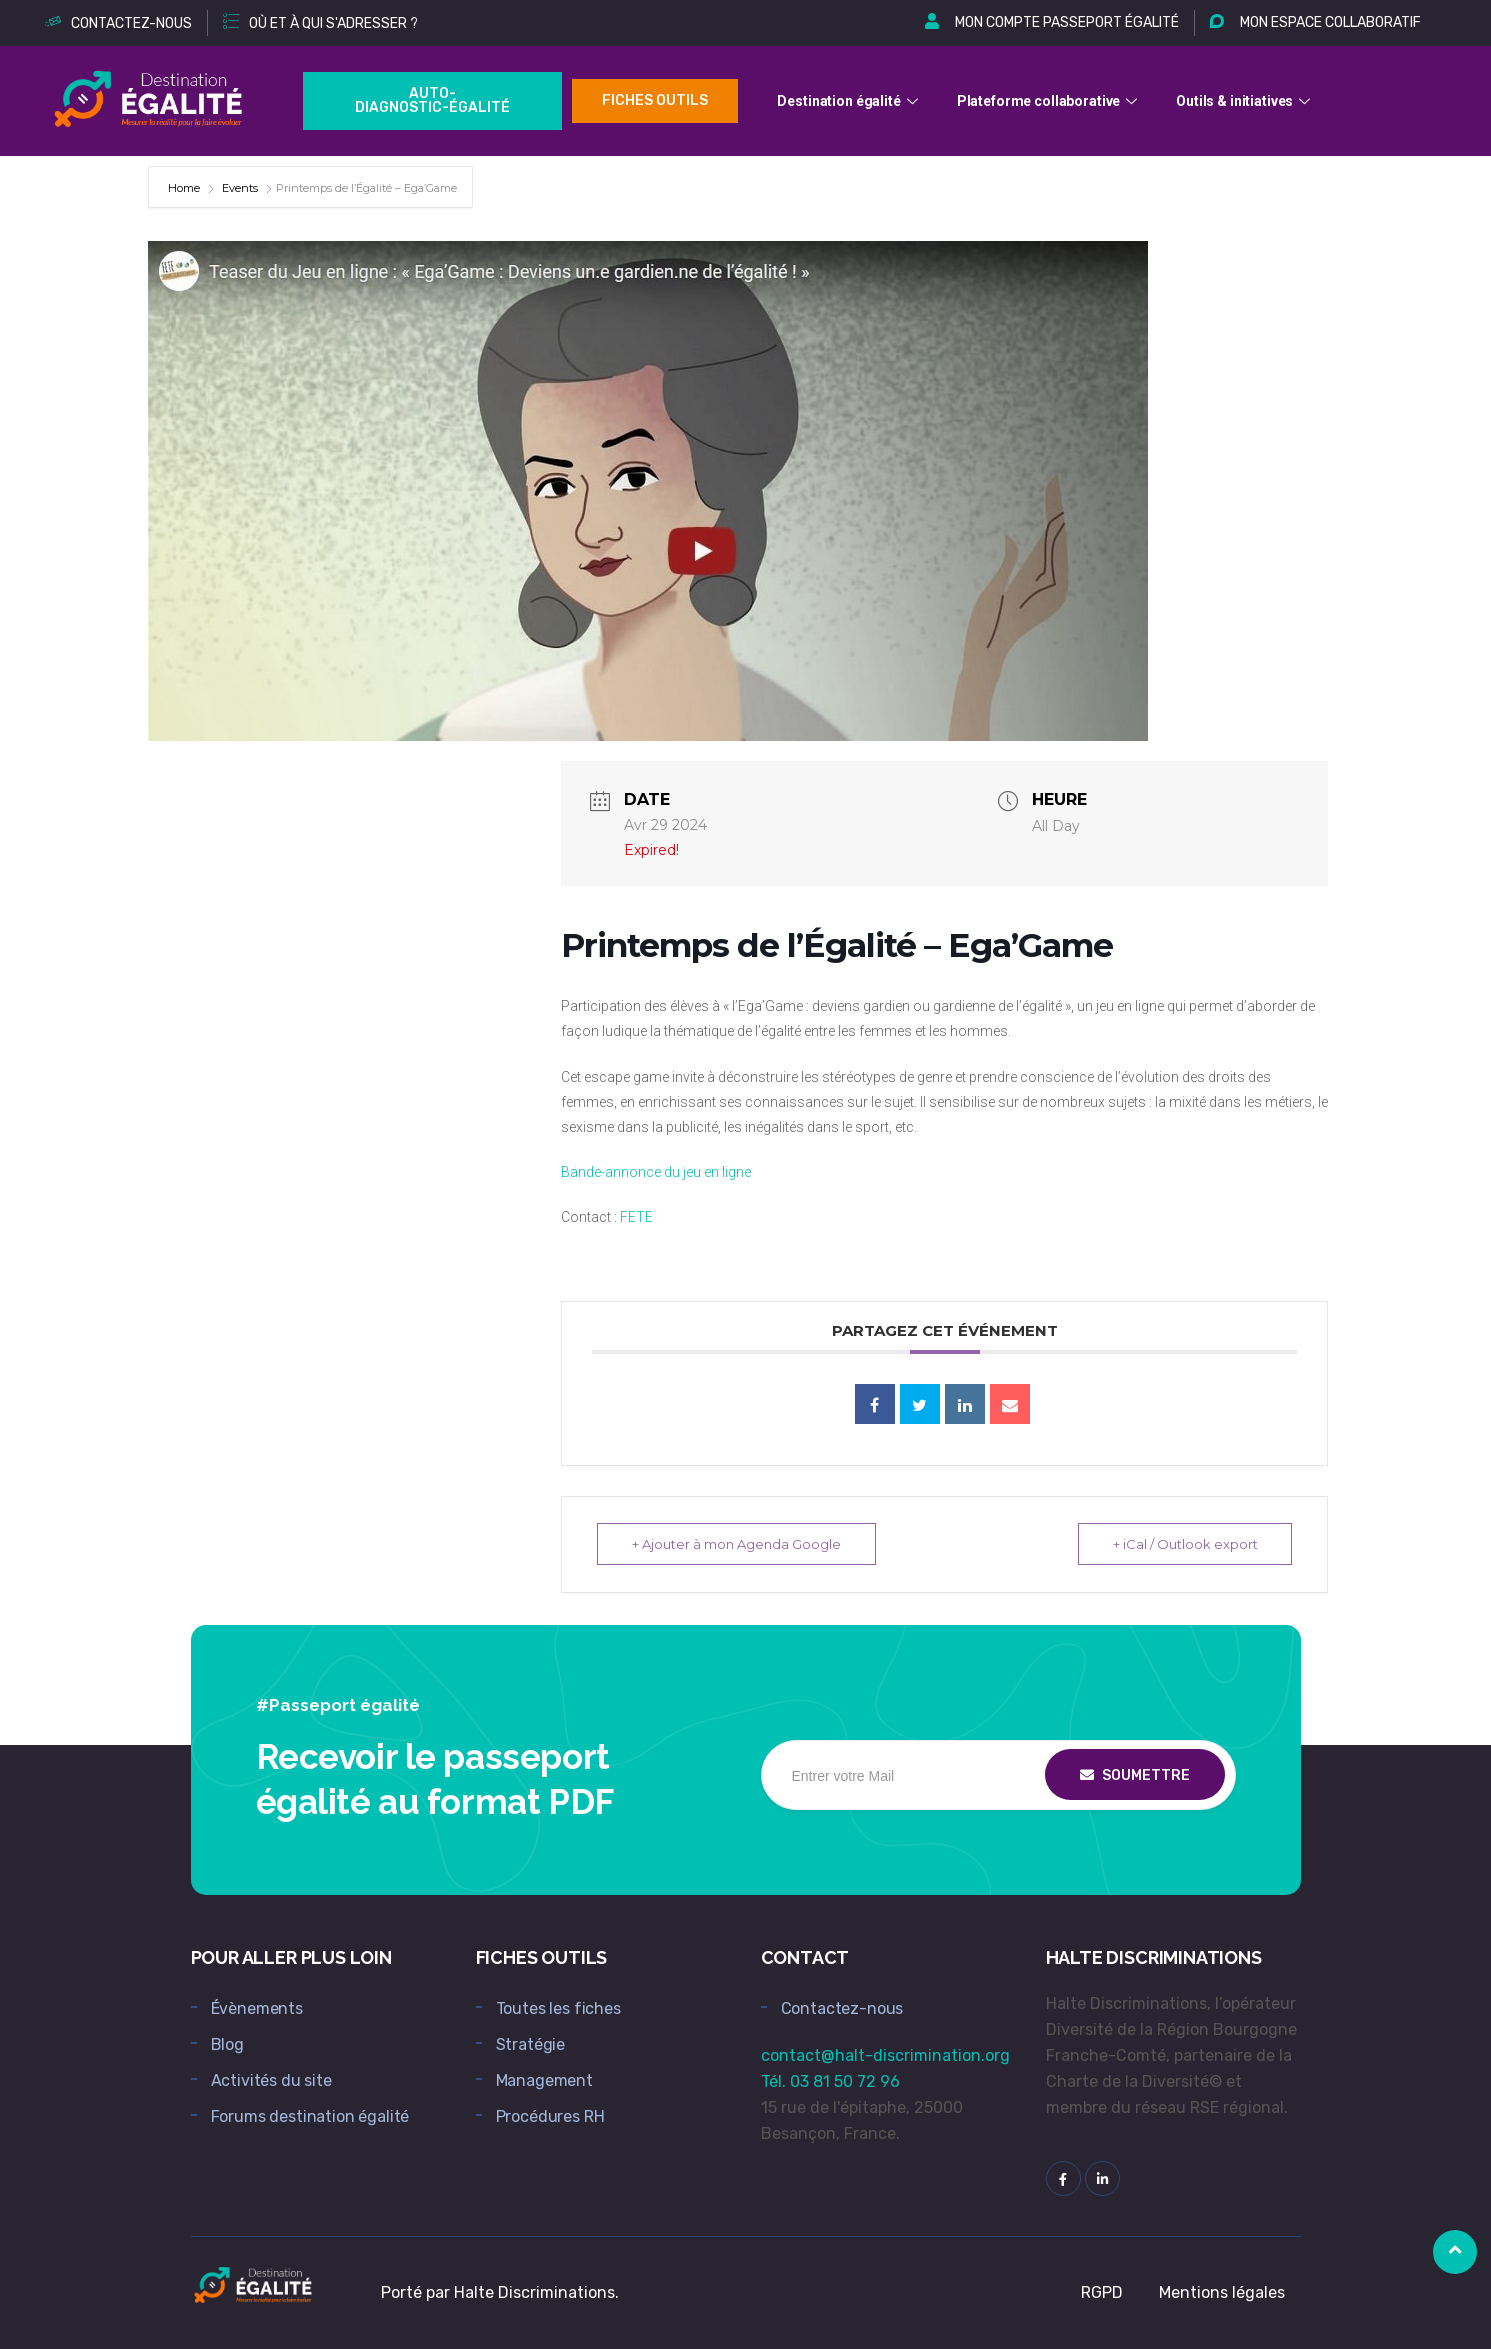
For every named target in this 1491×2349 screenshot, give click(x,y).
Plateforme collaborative (1050, 101)
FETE (636, 1217)
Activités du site (271, 2080)
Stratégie (531, 2044)
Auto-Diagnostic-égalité (432, 100)
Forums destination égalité (310, 2116)
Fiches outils (655, 100)
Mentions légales (1222, 2292)
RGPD (1102, 2292)
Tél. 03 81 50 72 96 (830, 2081)
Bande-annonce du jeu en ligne (656, 1172)
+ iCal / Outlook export (1184, 1544)
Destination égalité (849, 101)
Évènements (257, 2008)
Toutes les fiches (558, 2008)
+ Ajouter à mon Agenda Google (736, 1544)
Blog (227, 2044)
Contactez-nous (842, 2008)
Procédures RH (550, 2116)
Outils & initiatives (1245, 101)
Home (185, 188)
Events (240, 188)
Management (544, 2080)
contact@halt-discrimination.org (885, 2055)
